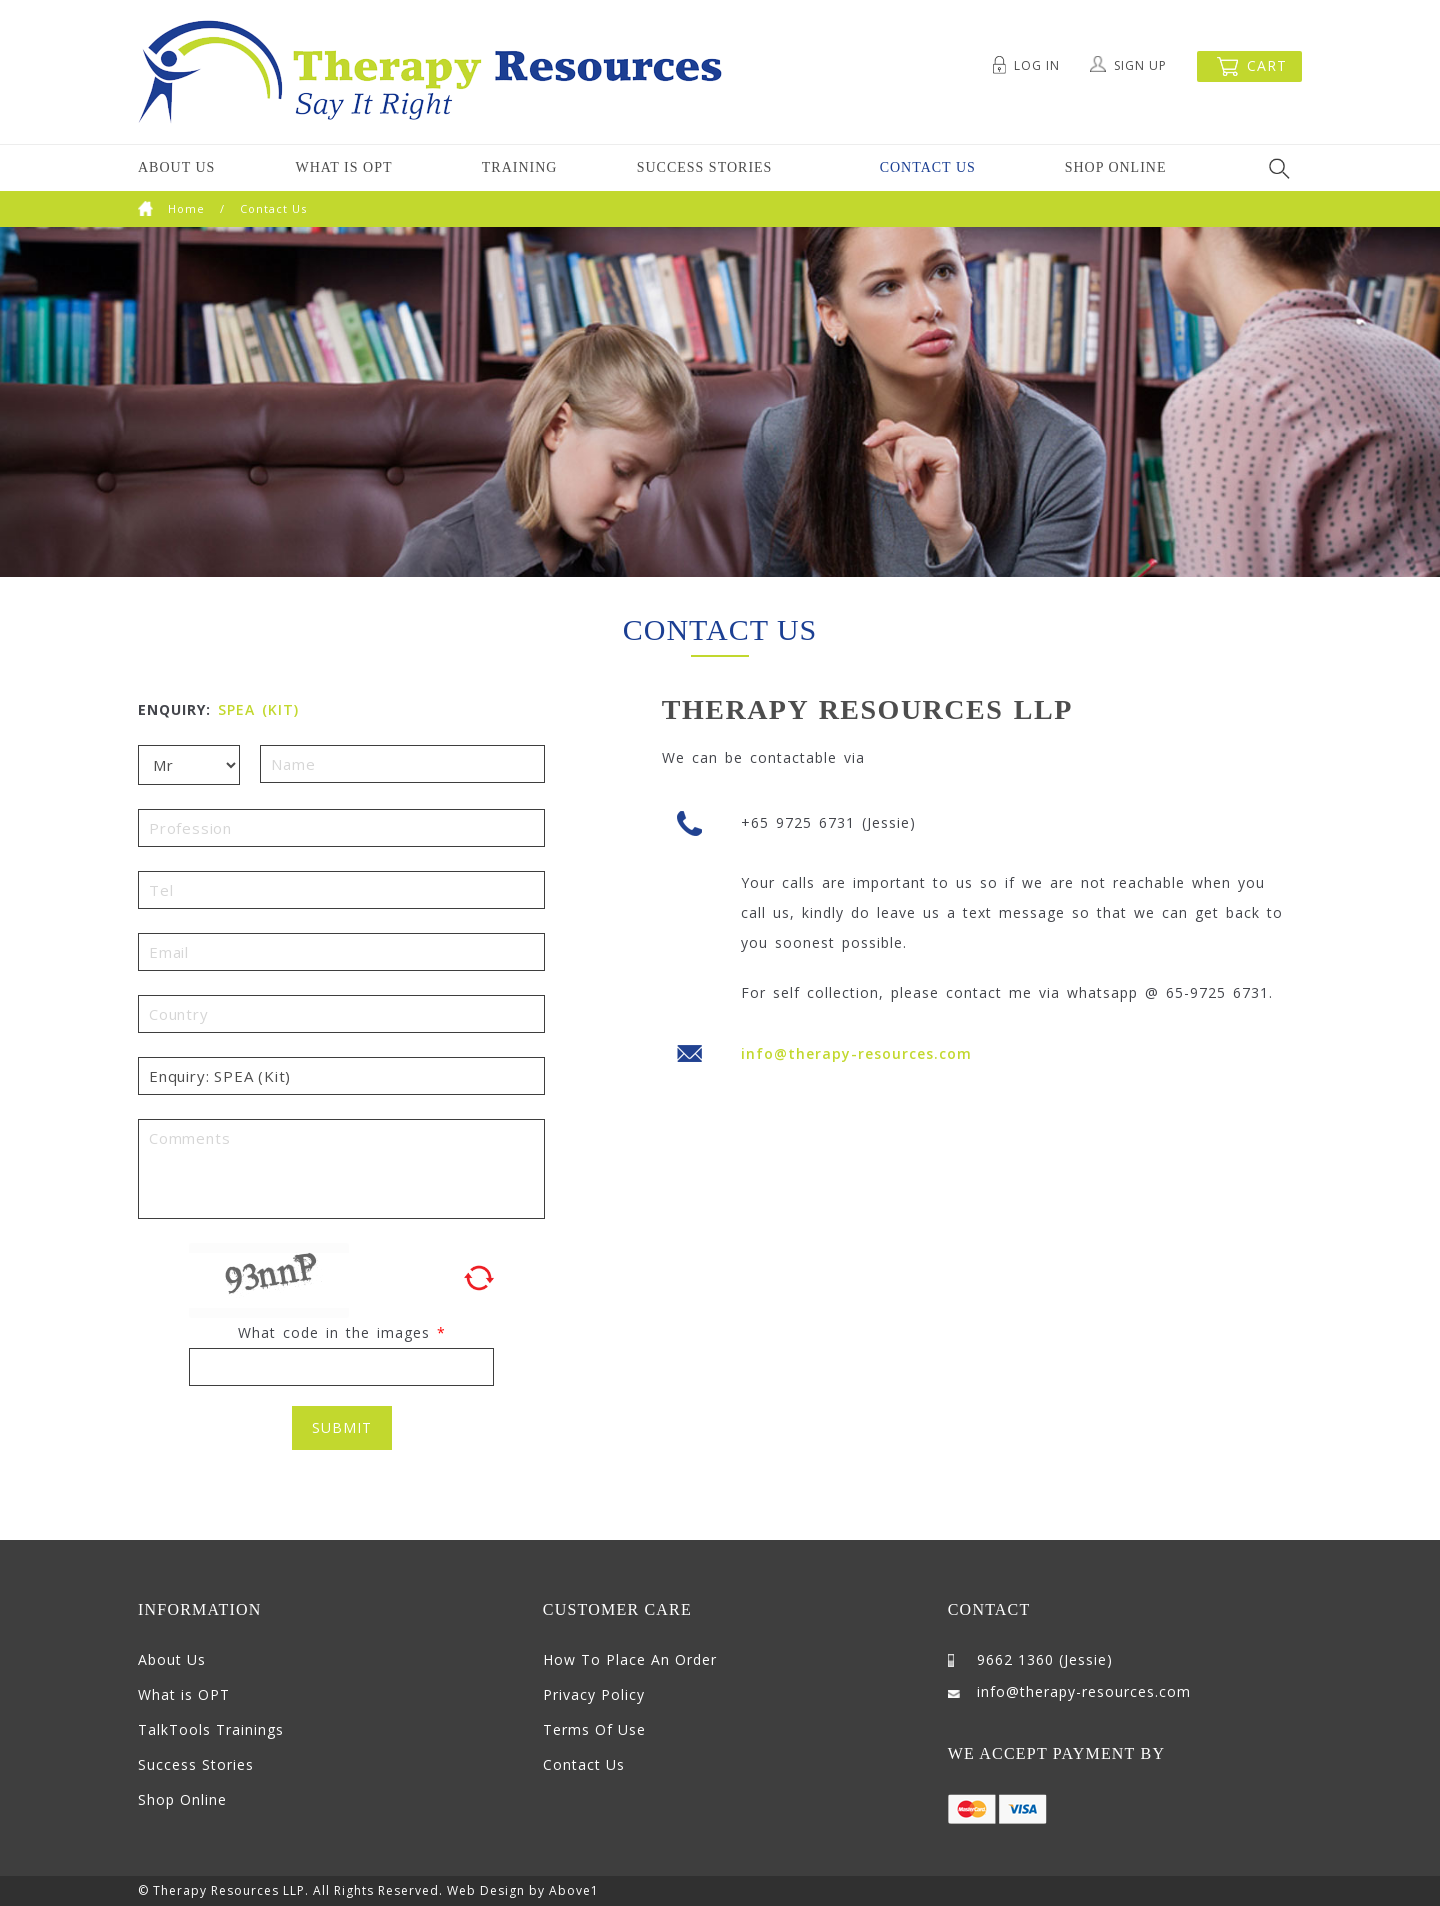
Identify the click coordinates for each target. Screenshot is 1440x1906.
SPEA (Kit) (258, 709)
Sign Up (1140, 65)
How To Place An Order (630, 1659)
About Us (176, 167)
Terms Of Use (594, 1729)
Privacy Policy (594, 1694)
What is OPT (343, 167)
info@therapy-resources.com (856, 1053)
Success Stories (705, 167)
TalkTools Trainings (211, 1729)
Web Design (486, 1890)
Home (171, 208)
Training (520, 167)
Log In (1037, 65)
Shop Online (1116, 167)
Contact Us (928, 167)
